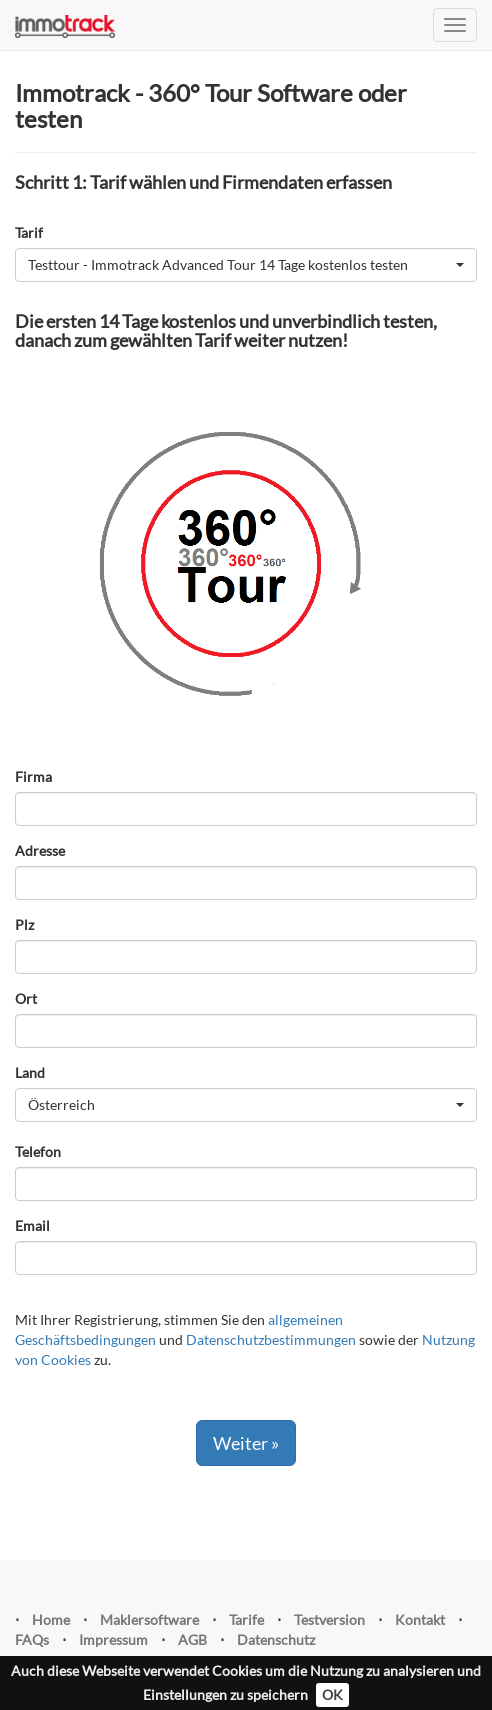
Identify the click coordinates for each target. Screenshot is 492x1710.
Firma (33, 776)
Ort (26, 998)
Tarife (246, 1619)
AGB (192, 1639)
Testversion (329, 1619)
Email (32, 1225)
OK (332, 1694)
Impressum (113, 1639)
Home (51, 1619)
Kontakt (420, 1619)
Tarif (29, 232)
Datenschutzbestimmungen (271, 1339)
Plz (24, 924)
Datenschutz (276, 1639)
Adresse (40, 850)
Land (30, 1072)
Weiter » (246, 1443)
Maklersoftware (149, 1619)
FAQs (32, 1639)
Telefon (38, 1151)
